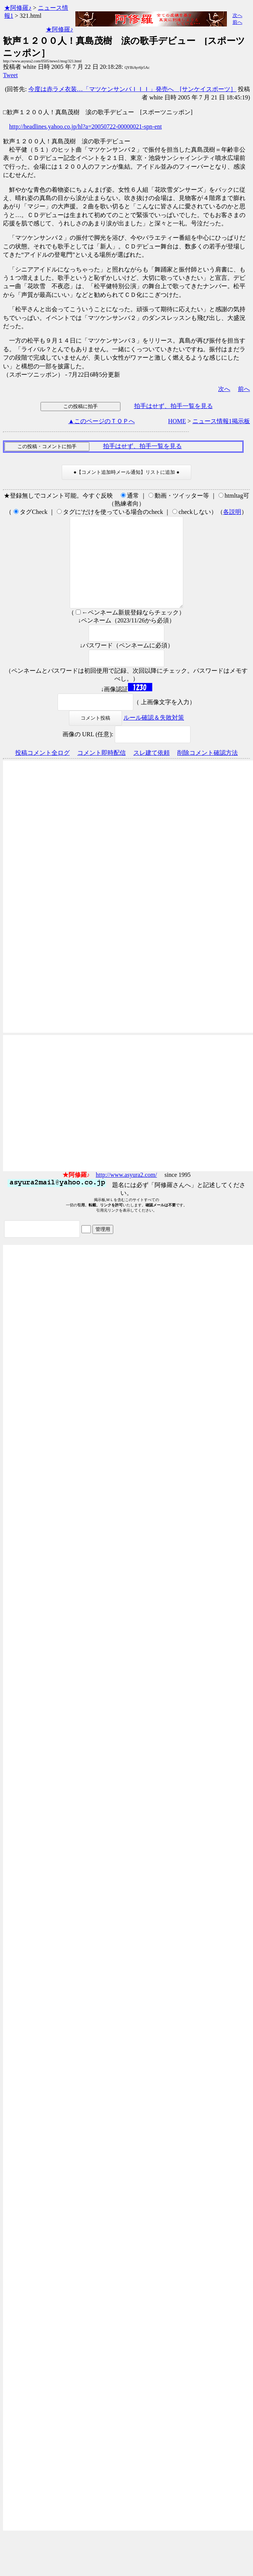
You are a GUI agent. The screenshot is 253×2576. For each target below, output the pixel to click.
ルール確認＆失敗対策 (153, 735)
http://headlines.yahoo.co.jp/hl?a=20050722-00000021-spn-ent (85, 126)
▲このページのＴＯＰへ (101, 421)
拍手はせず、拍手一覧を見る (173, 406)
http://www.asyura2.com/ (126, 1193)
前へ (237, 22)
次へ (237, 15)
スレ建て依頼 (151, 771)
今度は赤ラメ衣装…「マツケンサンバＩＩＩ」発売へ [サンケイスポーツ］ (132, 89)
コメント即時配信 (101, 771)
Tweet (10, 75)
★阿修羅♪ (17, 8)
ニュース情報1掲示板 (221, 421)
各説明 (232, 512)
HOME (177, 421)
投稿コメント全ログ (42, 771)
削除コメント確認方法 (207, 771)
